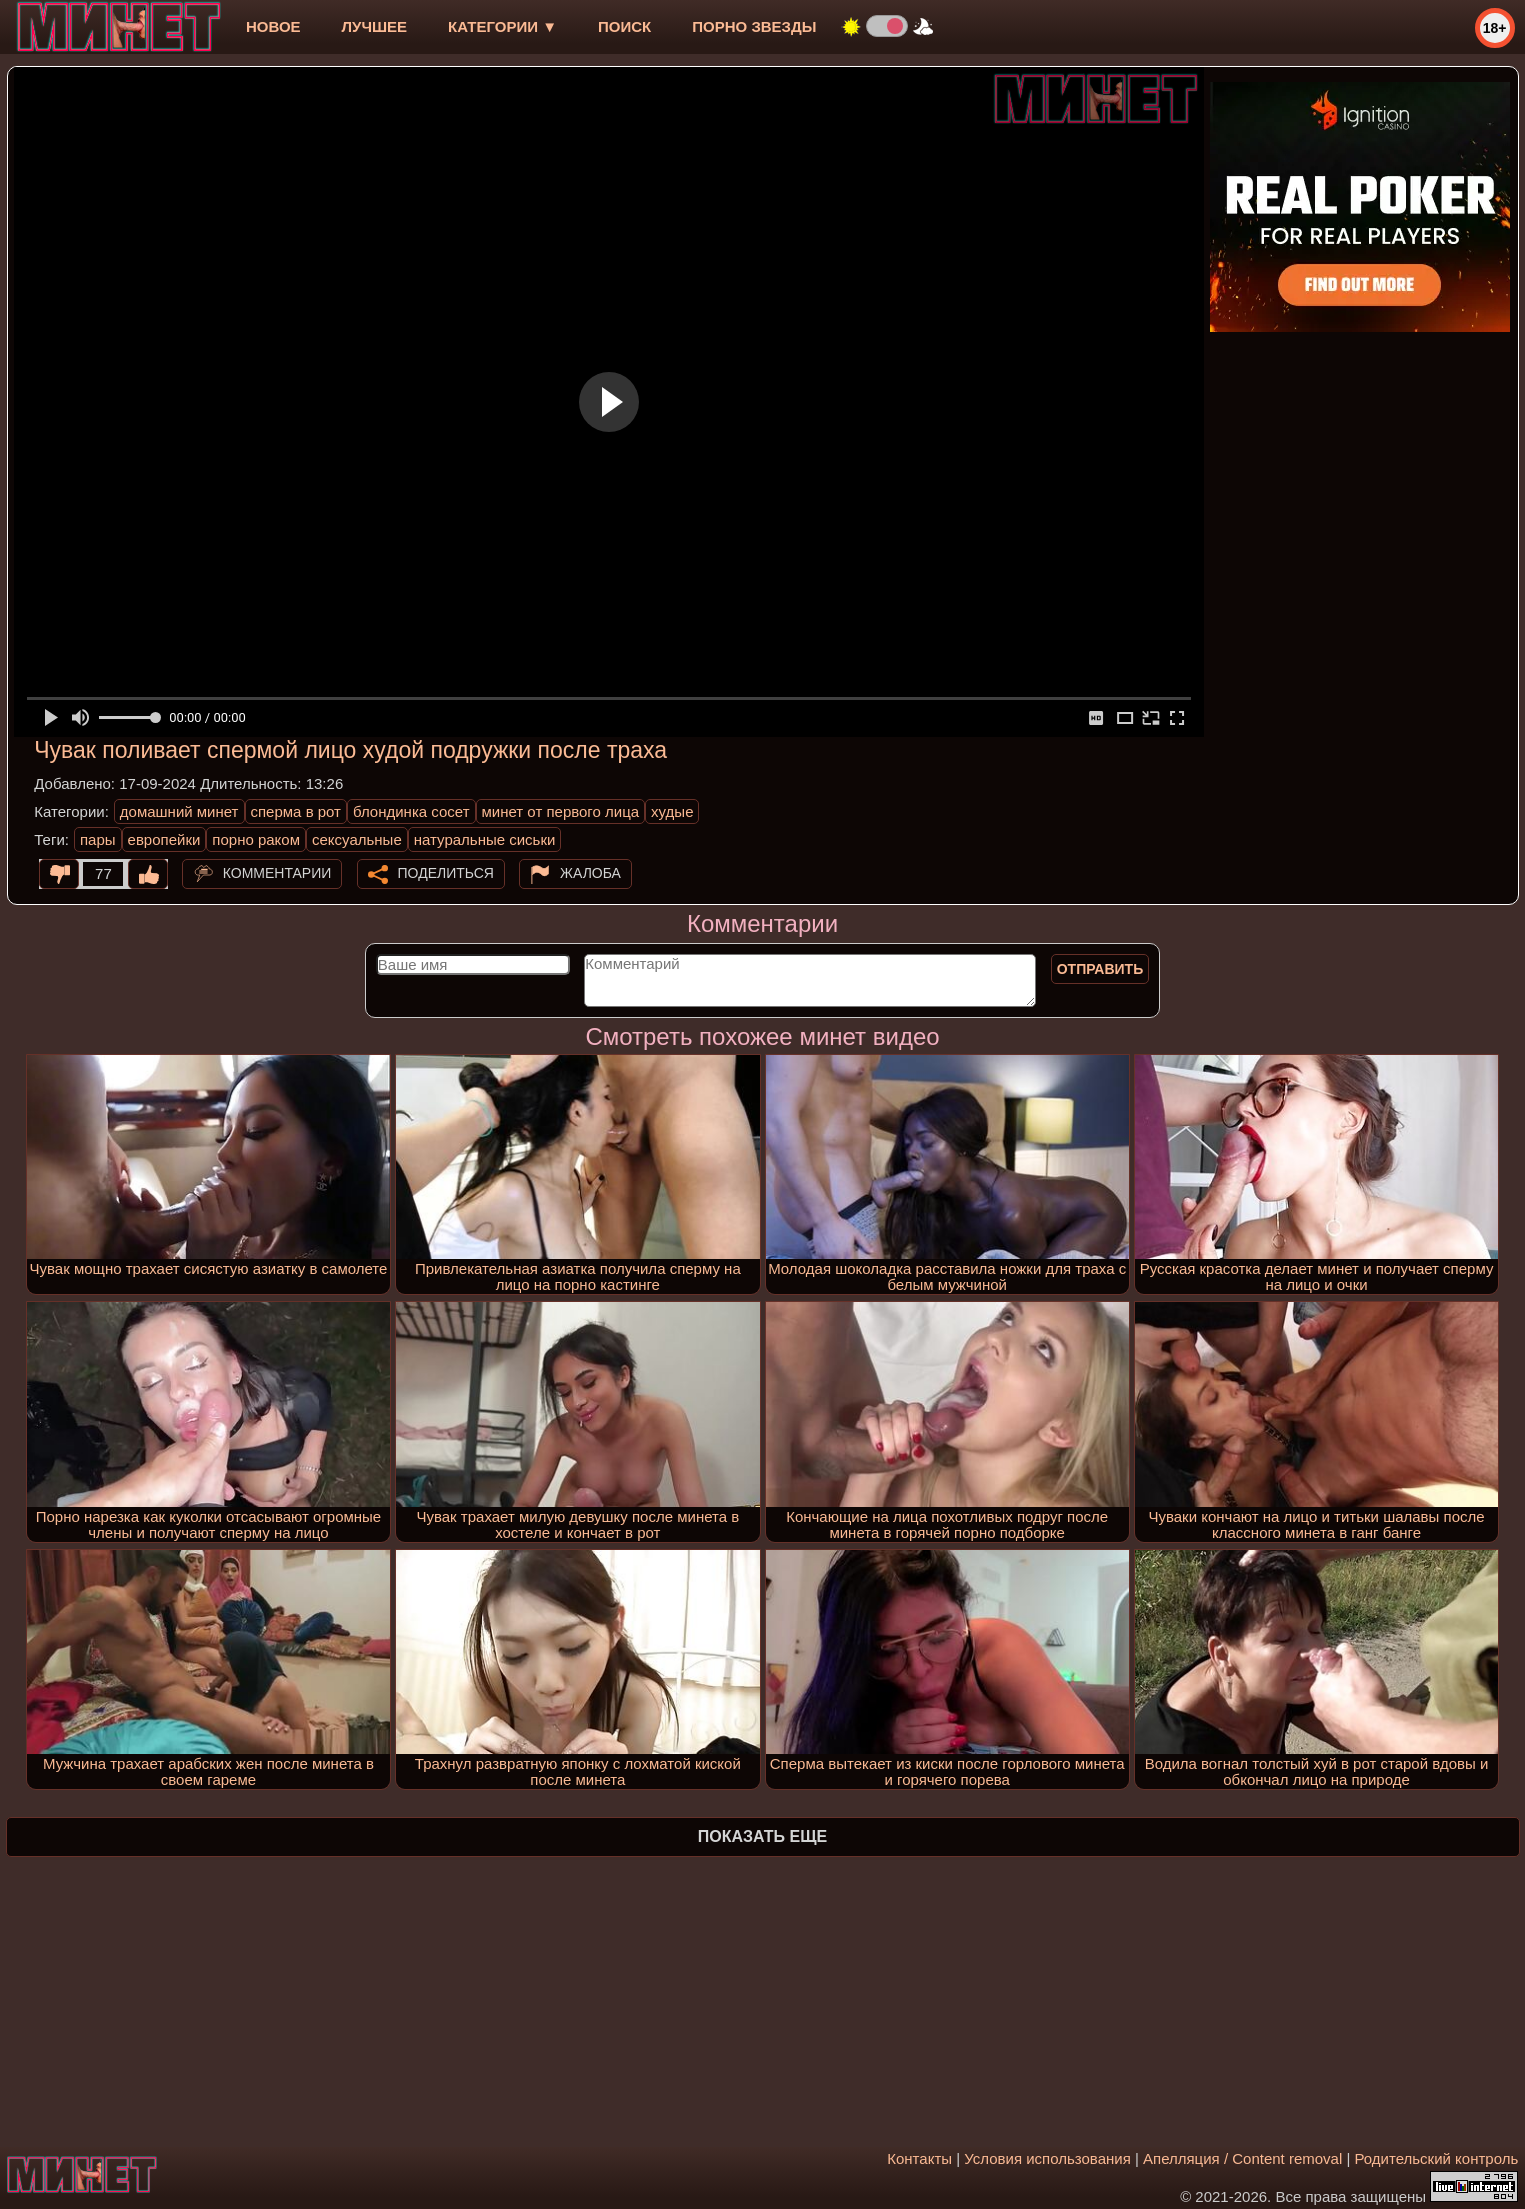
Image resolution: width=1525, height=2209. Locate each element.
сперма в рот (296, 811)
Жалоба (590, 873)
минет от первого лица (561, 811)
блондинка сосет (411, 811)
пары (98, 839)
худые (672, 811)
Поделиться (446, 873)
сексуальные (357, 839)
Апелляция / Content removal (1242, 2158)
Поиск (624, 26)
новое (273, 26)
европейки (164, 839)
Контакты (919, 2158)
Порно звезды (754, 26)
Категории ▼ (502, 26)
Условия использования (1047, 2158)
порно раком (256, 839)
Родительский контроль (1437, 2158)
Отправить (1100, 969)
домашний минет (179, 811)
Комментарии (277, 873)
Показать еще (762, 1836)
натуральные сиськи (485, 839)
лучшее (374, 26)
